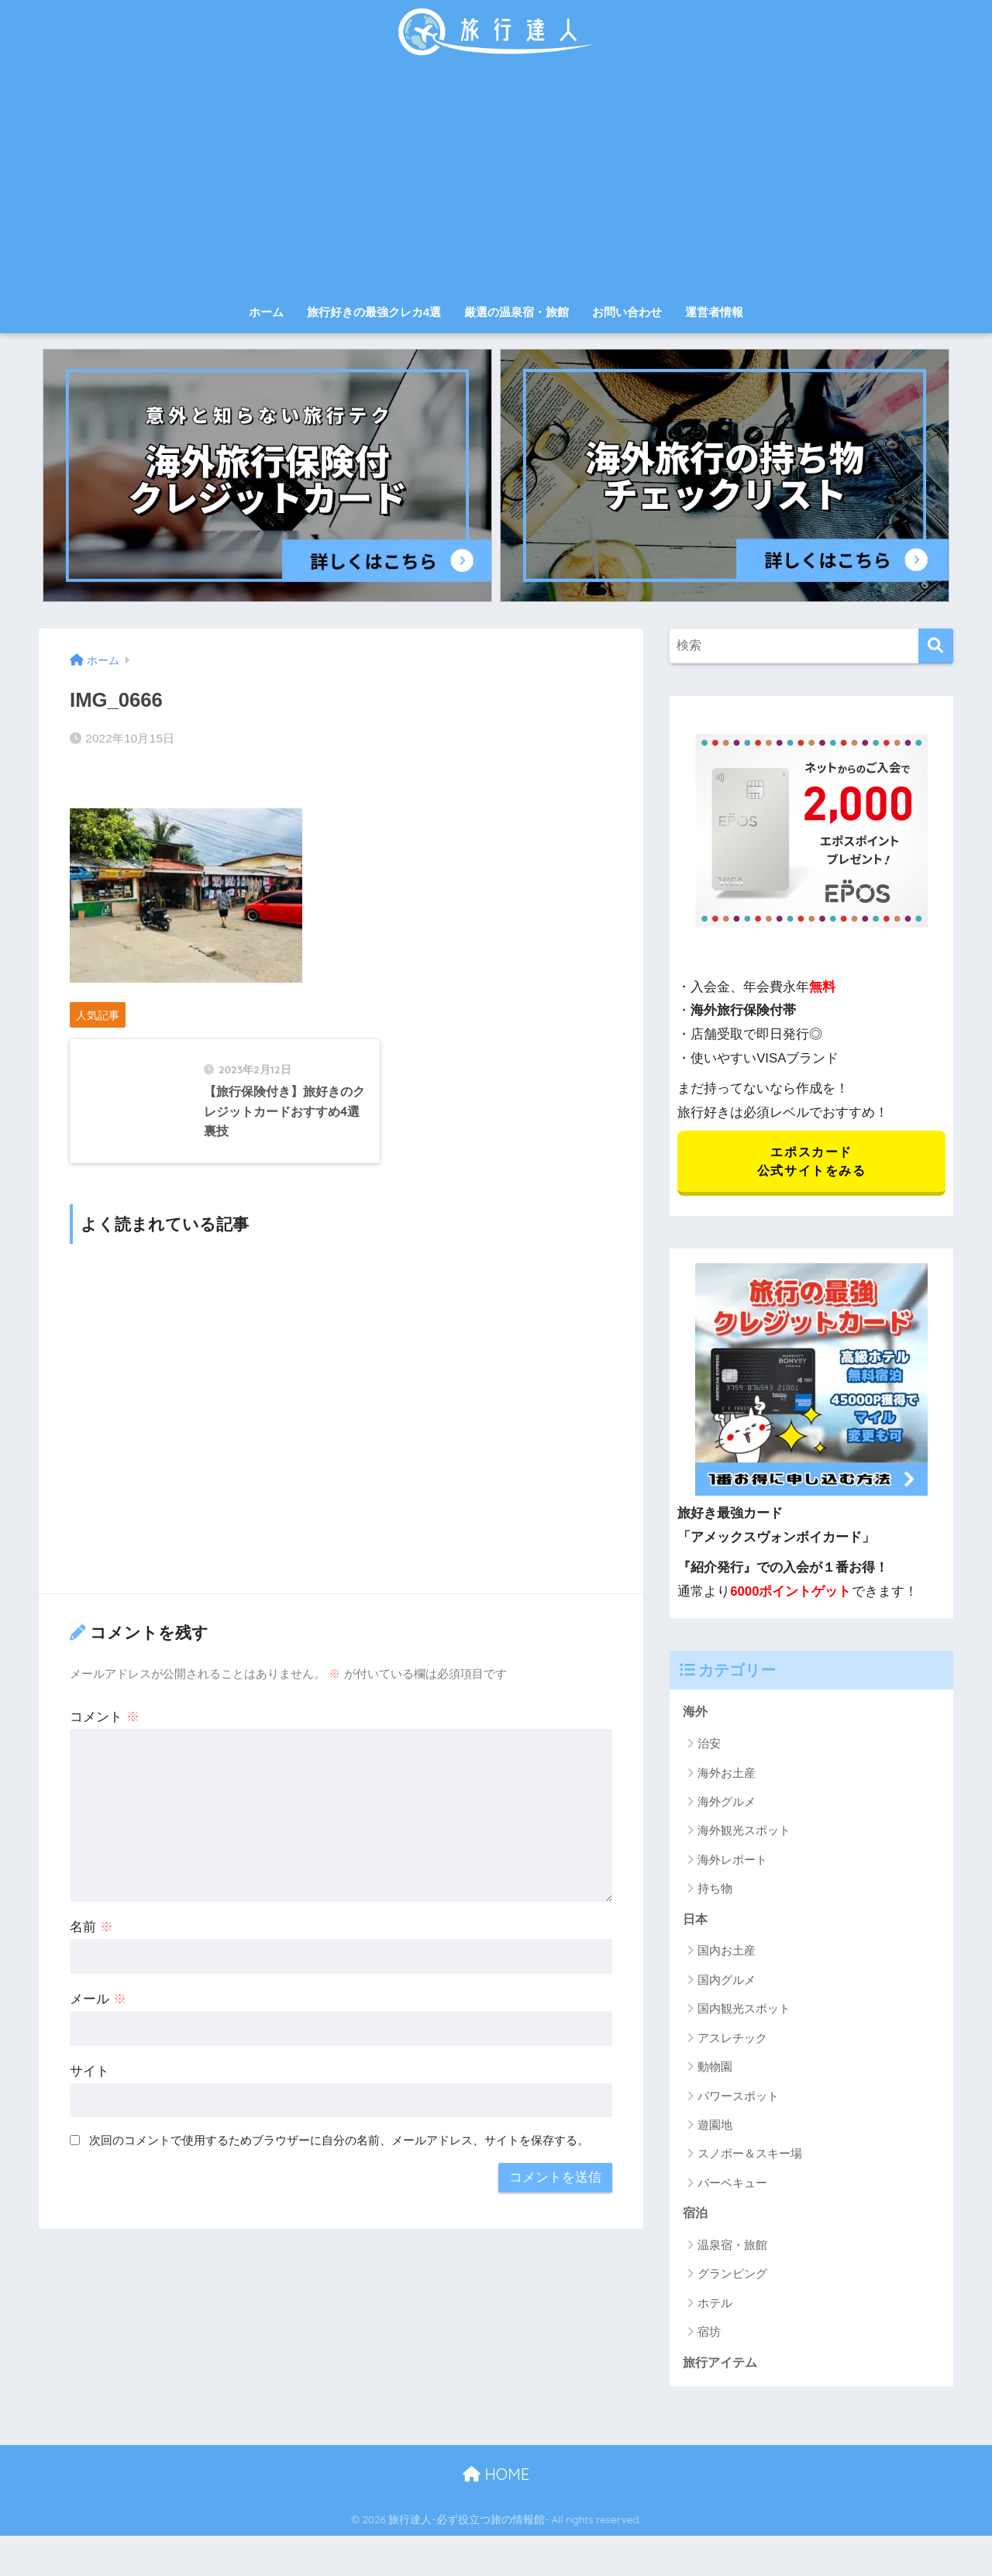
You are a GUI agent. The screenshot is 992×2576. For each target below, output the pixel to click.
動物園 (715, 2073)
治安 (709, 1748)
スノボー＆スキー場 (750, 2160)
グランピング (732, 2281)
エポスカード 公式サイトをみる (811, 1163)
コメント (105, 1779)
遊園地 (715, 2130)
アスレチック (732, 2044)
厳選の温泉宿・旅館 (516, 312)
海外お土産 (727, 1777)
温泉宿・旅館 (732, 2252)
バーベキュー (732, 2188)
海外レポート (732, 1864)
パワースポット (738, 2102)
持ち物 (715, 1893)
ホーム (266, 312)
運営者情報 (714, 312)
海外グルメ (727, 1806)
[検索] (935, 646)
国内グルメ (727, 1985)
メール (98, 2061)
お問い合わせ (627, 312)
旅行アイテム (722, 2371)
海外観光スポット (744, 1835)
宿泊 (696, 2220)
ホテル (715, 2310)
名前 (91, 1989)
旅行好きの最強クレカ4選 (374, 312)
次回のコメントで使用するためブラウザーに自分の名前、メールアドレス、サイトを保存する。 (339, 2202)
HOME (496, 2483)
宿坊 (709, 2340)
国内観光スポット (744, 2015)
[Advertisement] (496, 179)
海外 (696, 1716)
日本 (696, 1924)
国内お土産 (727, 1957)
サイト (89, 2134)
